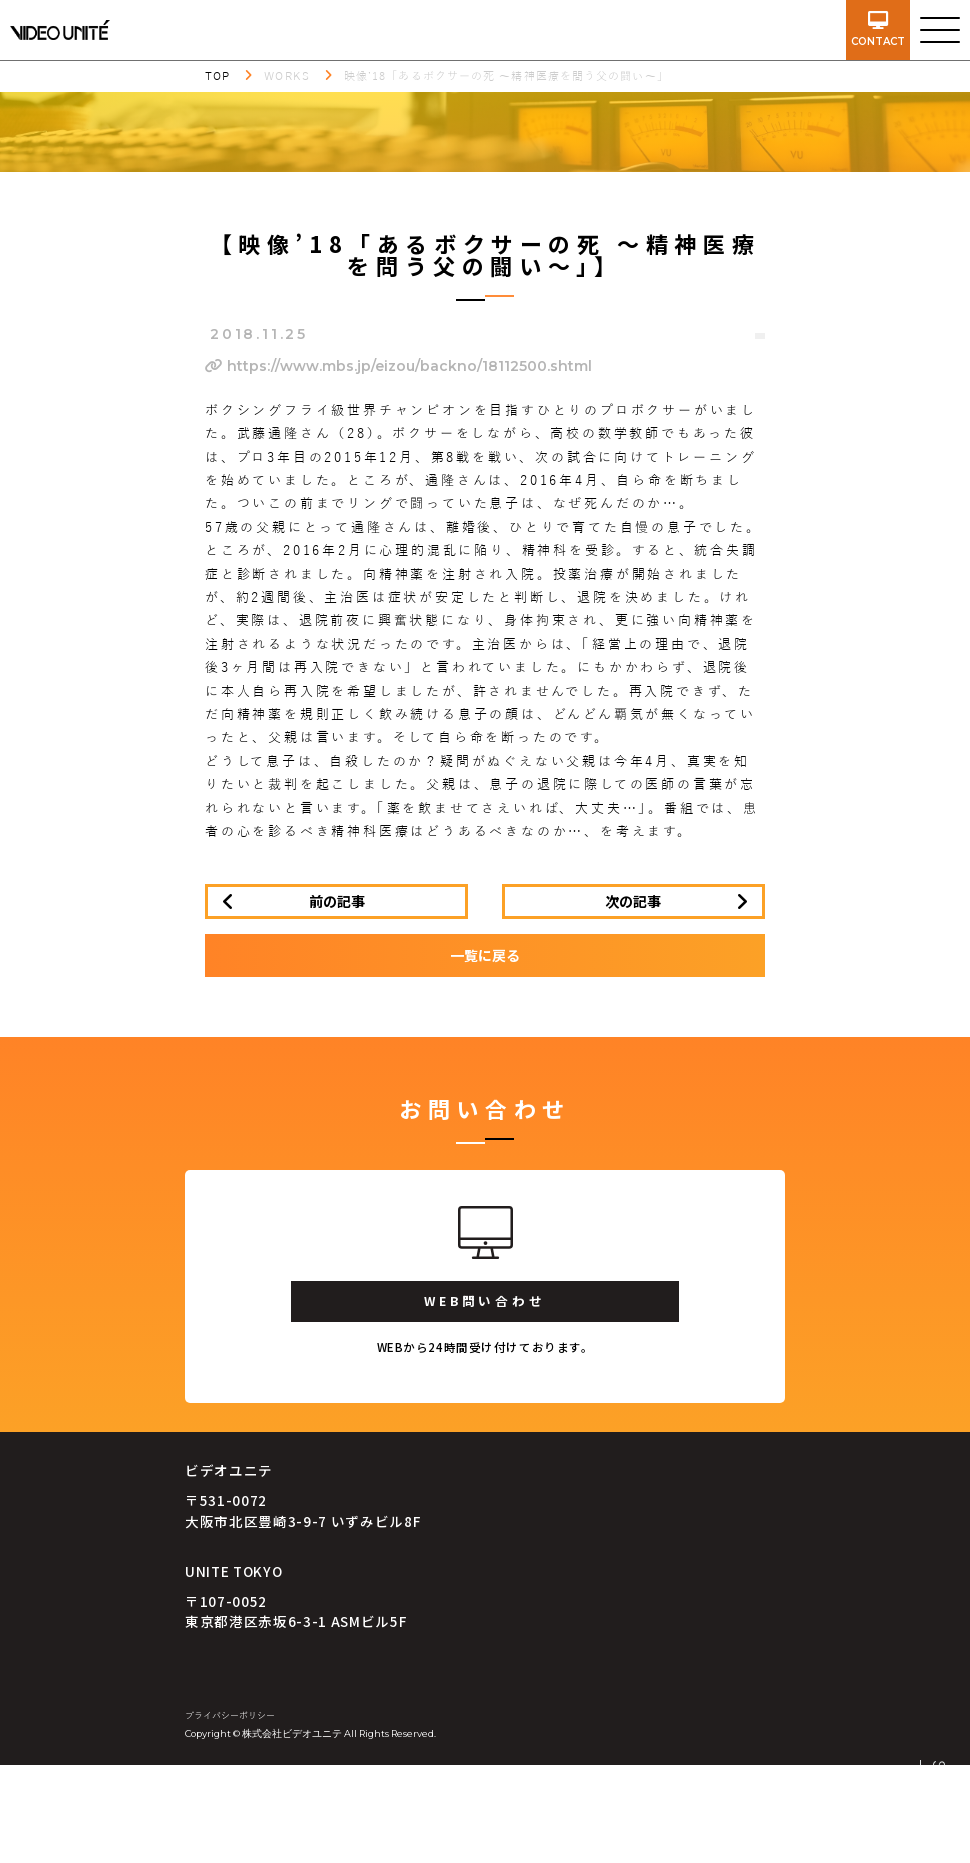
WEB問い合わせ (484, 1300)
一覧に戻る (485, 955)
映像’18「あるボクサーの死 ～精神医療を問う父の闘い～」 (506, 76)
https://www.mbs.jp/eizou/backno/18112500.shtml (398, 366)
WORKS (287, 76)
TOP (217, 76)
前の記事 (337, 901)
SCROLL (938, 1801)
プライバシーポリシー (230, 1716)
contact (878, 29)
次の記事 (633, 901)
